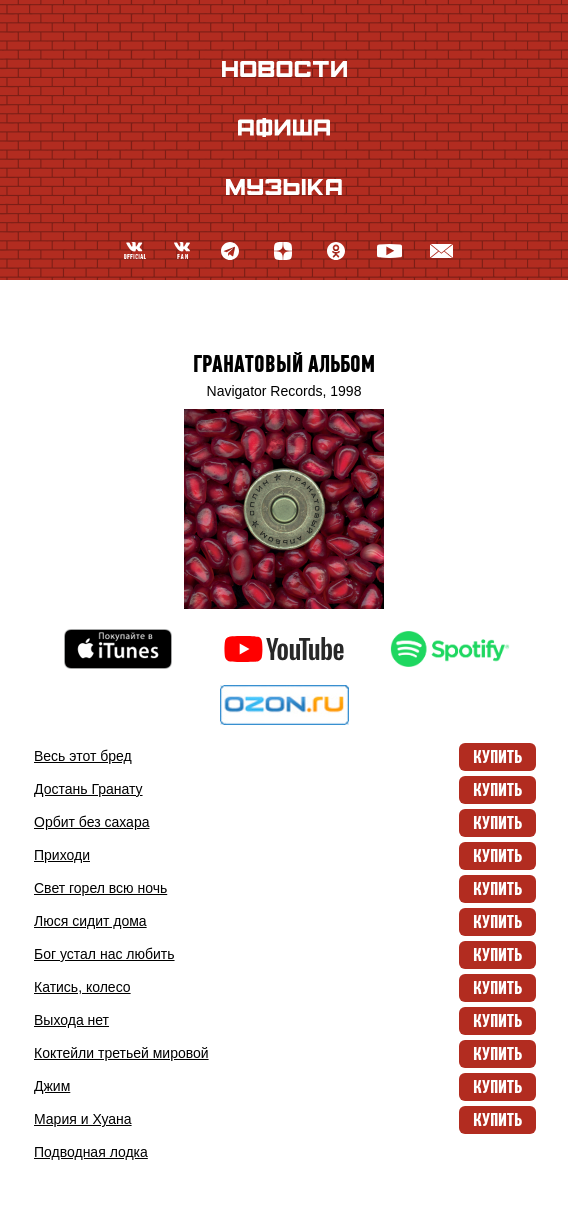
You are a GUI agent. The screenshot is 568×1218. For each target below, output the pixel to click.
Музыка (284, 186)
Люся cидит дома (90, 921)
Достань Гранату (88, 789)
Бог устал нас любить (104, 954)
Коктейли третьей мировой (121, 1053)
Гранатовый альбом (284, 364)
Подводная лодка (91, 1152)
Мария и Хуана (83, 1119)
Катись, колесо (82, 987)
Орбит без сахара (91, 822)
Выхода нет (71, 1020)
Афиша (284, 127)
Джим (52, 1086)
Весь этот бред (83, 756)
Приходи (62, 855)
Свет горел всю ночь (100, 888)
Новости (284, 68)
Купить (497, 757)
